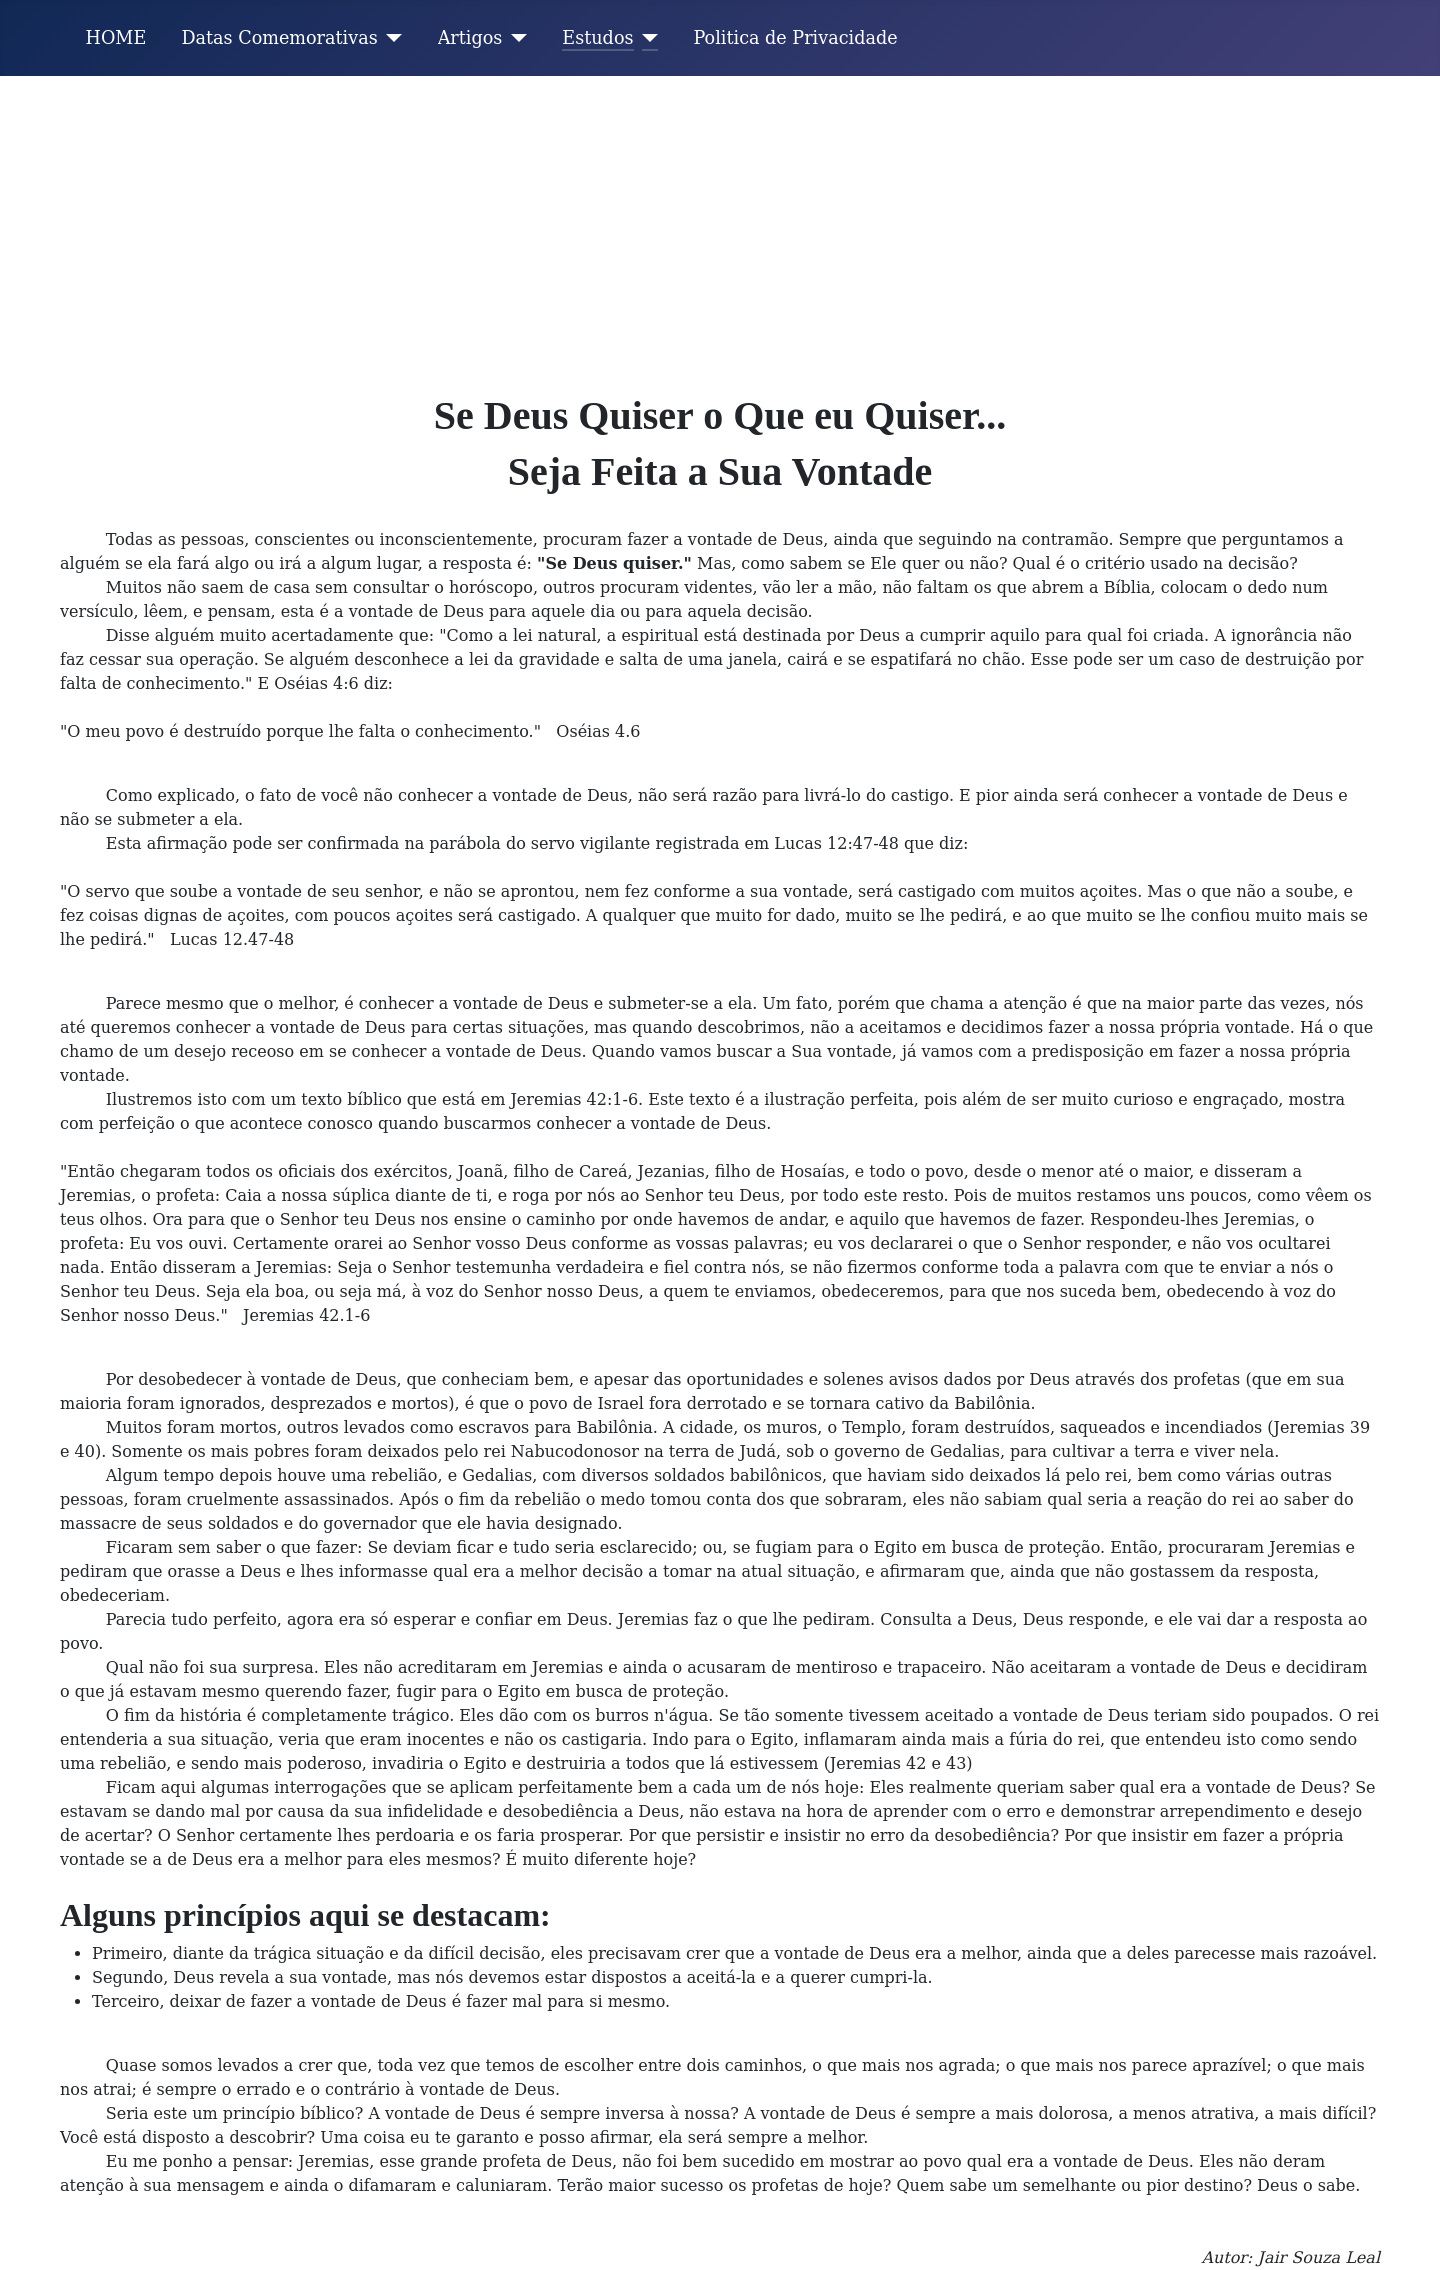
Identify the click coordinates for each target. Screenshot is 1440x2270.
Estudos (597, 38)
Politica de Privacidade (796, 38)
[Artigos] (514, 38)
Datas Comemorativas (279, 38)
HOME (116, 38)
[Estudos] (646, 38)
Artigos (470, 38)
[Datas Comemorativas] (390, 38)
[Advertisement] (720, 226)
